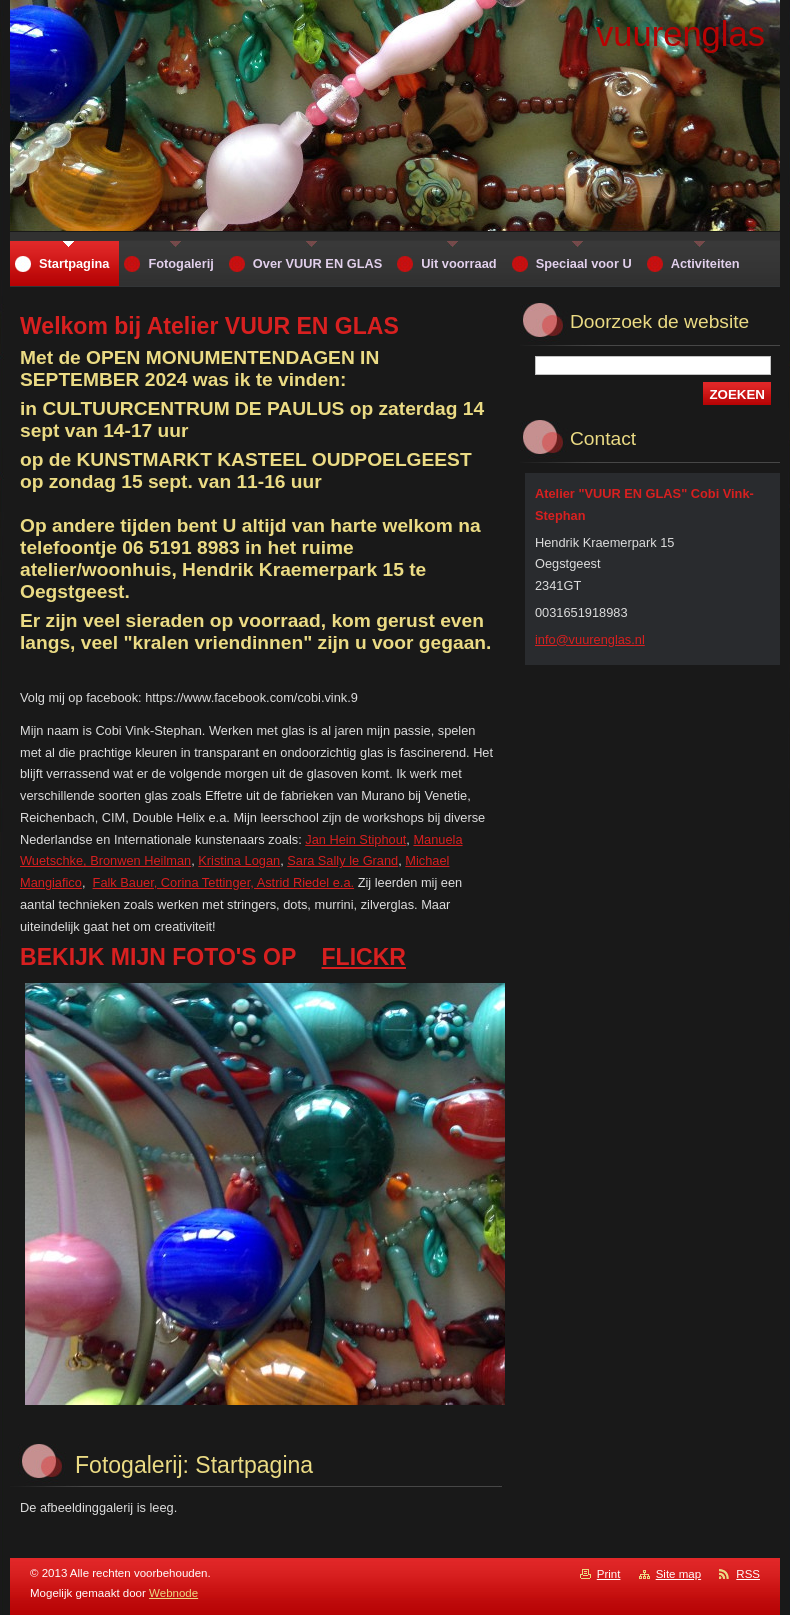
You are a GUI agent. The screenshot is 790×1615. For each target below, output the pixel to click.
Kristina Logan (239, 860)
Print (609, 1574)
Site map (678, 1574)
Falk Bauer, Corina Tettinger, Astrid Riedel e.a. (224, 882)
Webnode (173, 1593)
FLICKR (364, 957)
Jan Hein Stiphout (355, 839)
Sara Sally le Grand (342, 860)
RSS (748, 1574)
